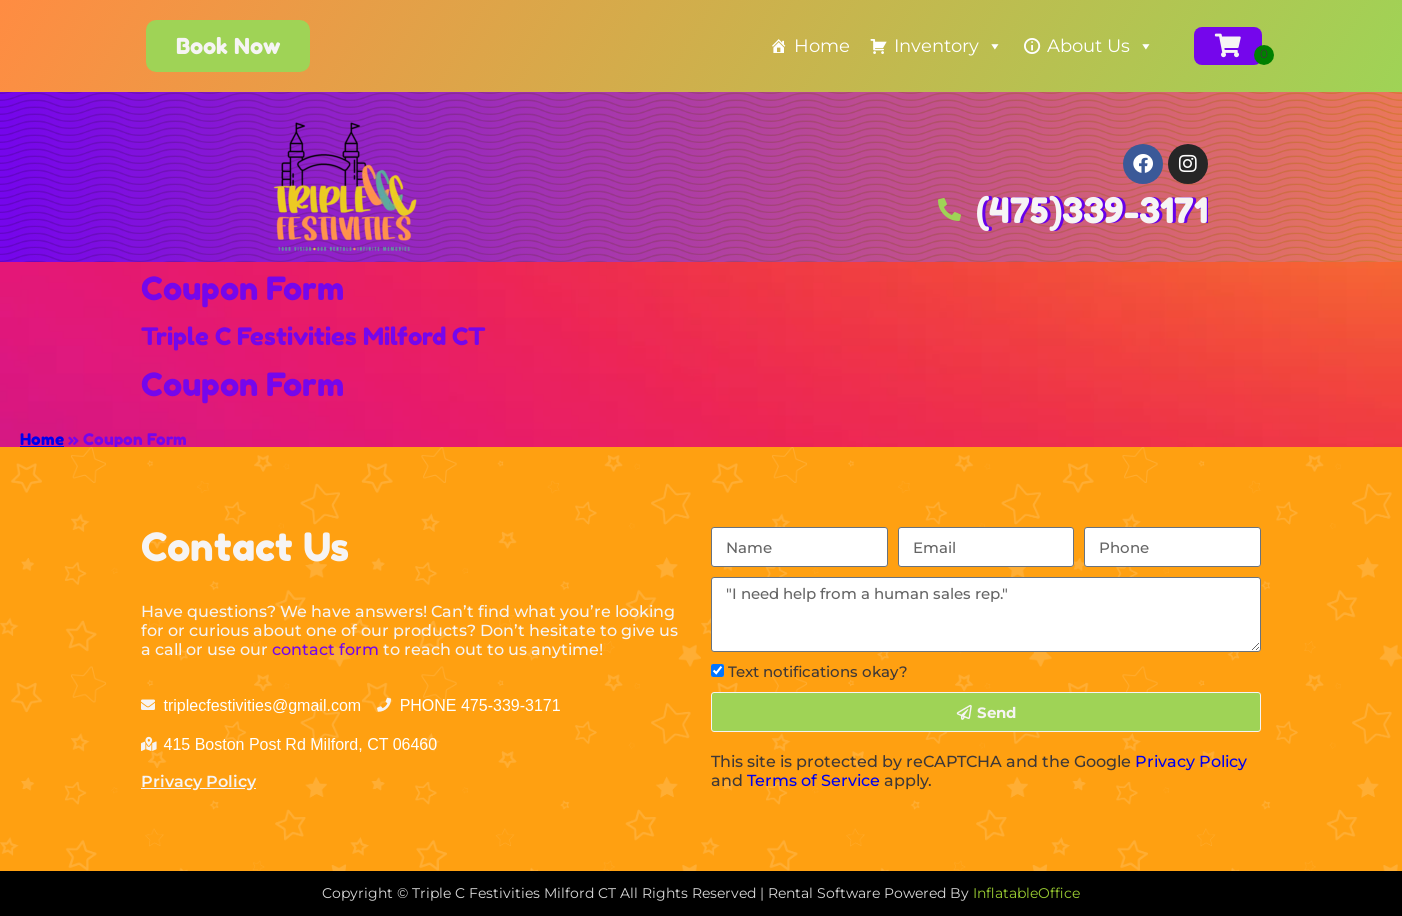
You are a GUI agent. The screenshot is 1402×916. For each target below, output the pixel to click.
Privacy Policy (198, 781)
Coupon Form (242, 288)
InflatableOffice (1026, 893)
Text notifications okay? (818, 671)
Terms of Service (813, 780)
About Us (1100, 46)
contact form (325, 649)
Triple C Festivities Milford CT (313, 336)
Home (822, 46)
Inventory (948, 46)
